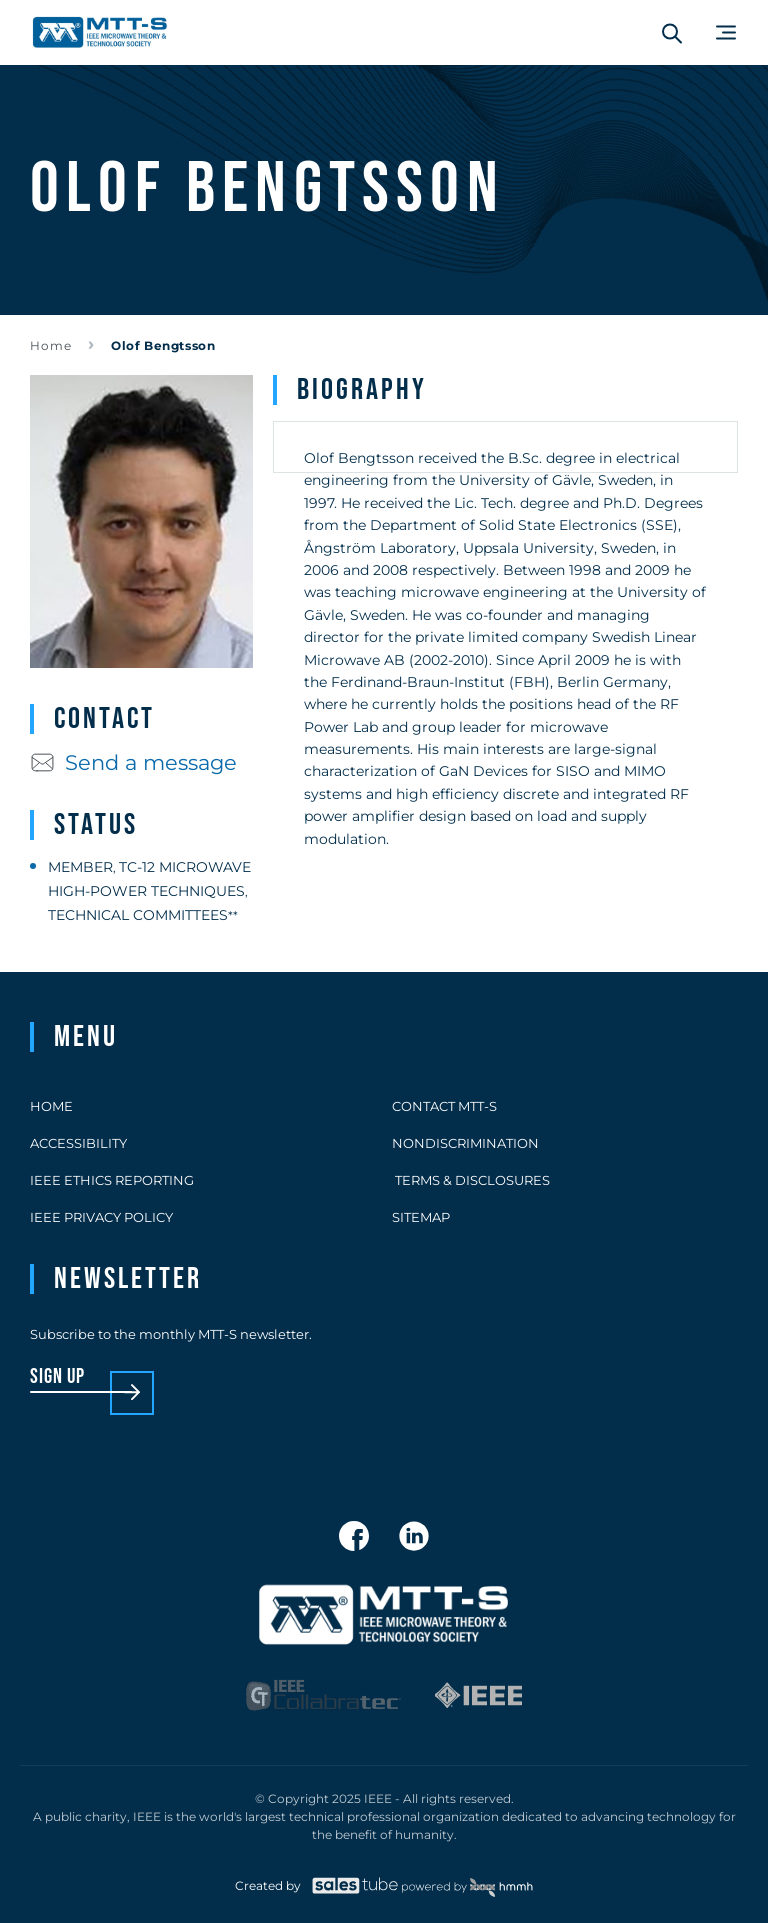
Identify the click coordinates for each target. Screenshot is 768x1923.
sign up (57, 1377)
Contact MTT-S (444, 1106)
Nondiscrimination (465, 1143)
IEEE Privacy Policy (101, 1217)
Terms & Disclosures (471, 1180)
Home (51, 345)
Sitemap (421, 1217)
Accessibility (78, 1143)
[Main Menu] (726, 32)
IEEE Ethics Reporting (112, 1180)
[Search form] (672, 33)
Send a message (133, 762)
